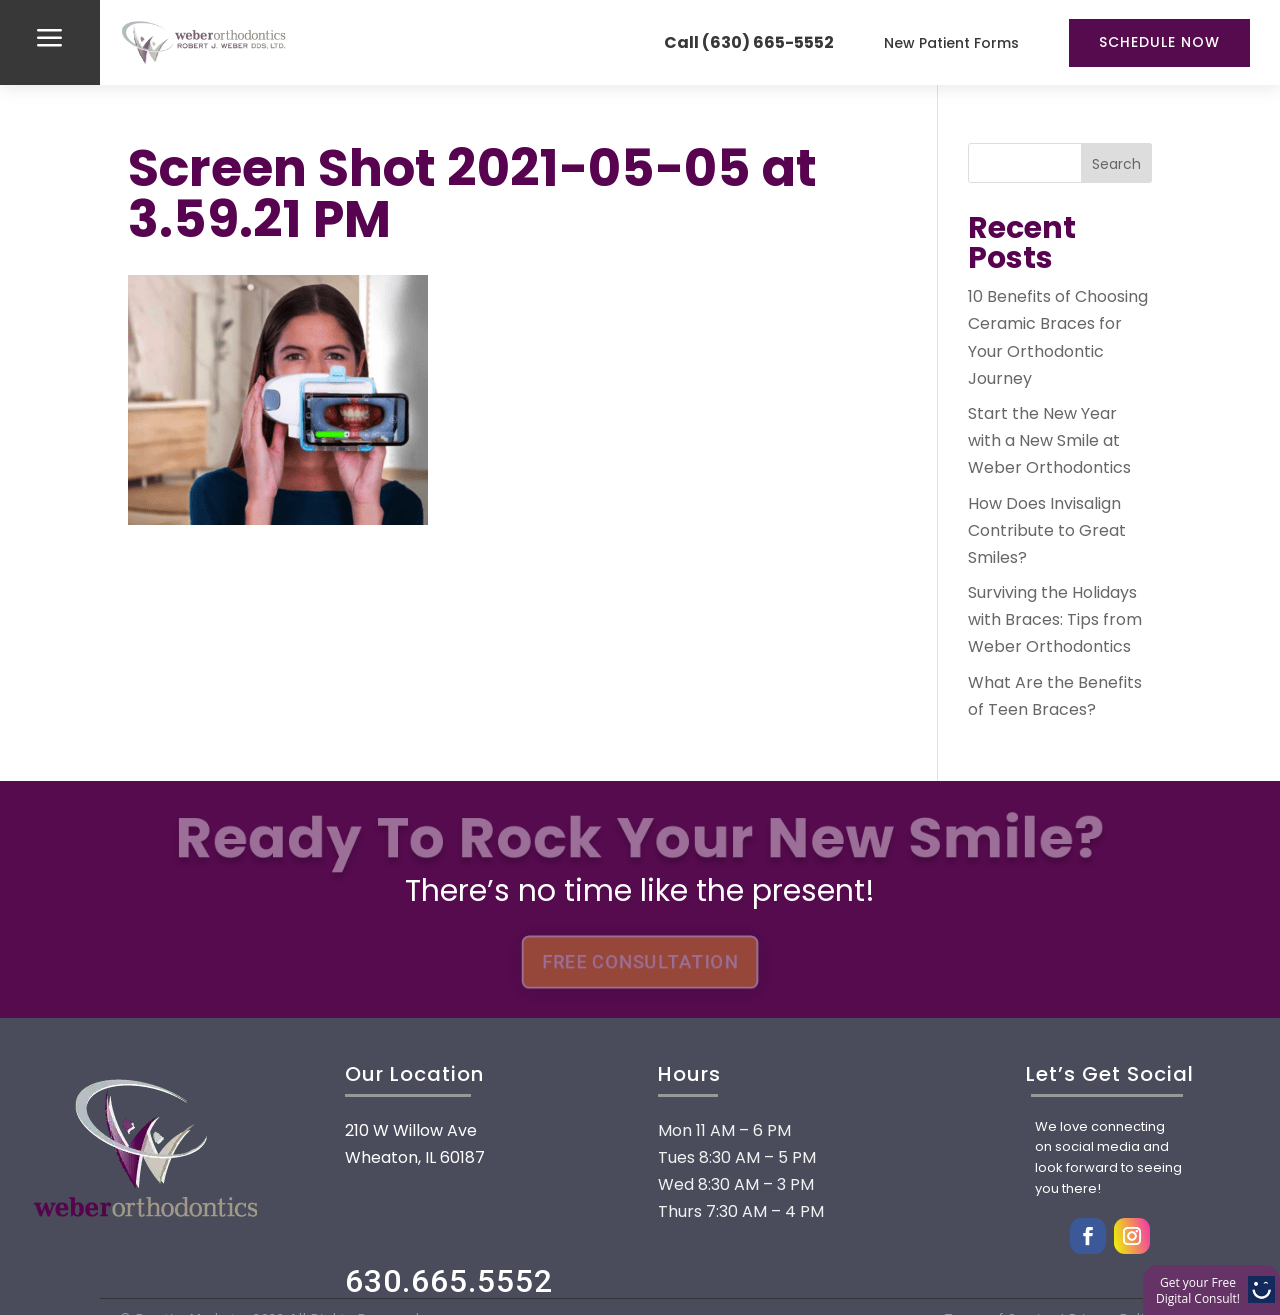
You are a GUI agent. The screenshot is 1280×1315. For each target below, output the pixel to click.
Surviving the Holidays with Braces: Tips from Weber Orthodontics (1055, 619)
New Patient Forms (951, 43)
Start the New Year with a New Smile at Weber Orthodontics (1049, 440)
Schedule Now (1159, 42)
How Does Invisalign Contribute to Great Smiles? (1047, 530)
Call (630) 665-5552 (749, 42)
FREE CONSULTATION (640, 962)
